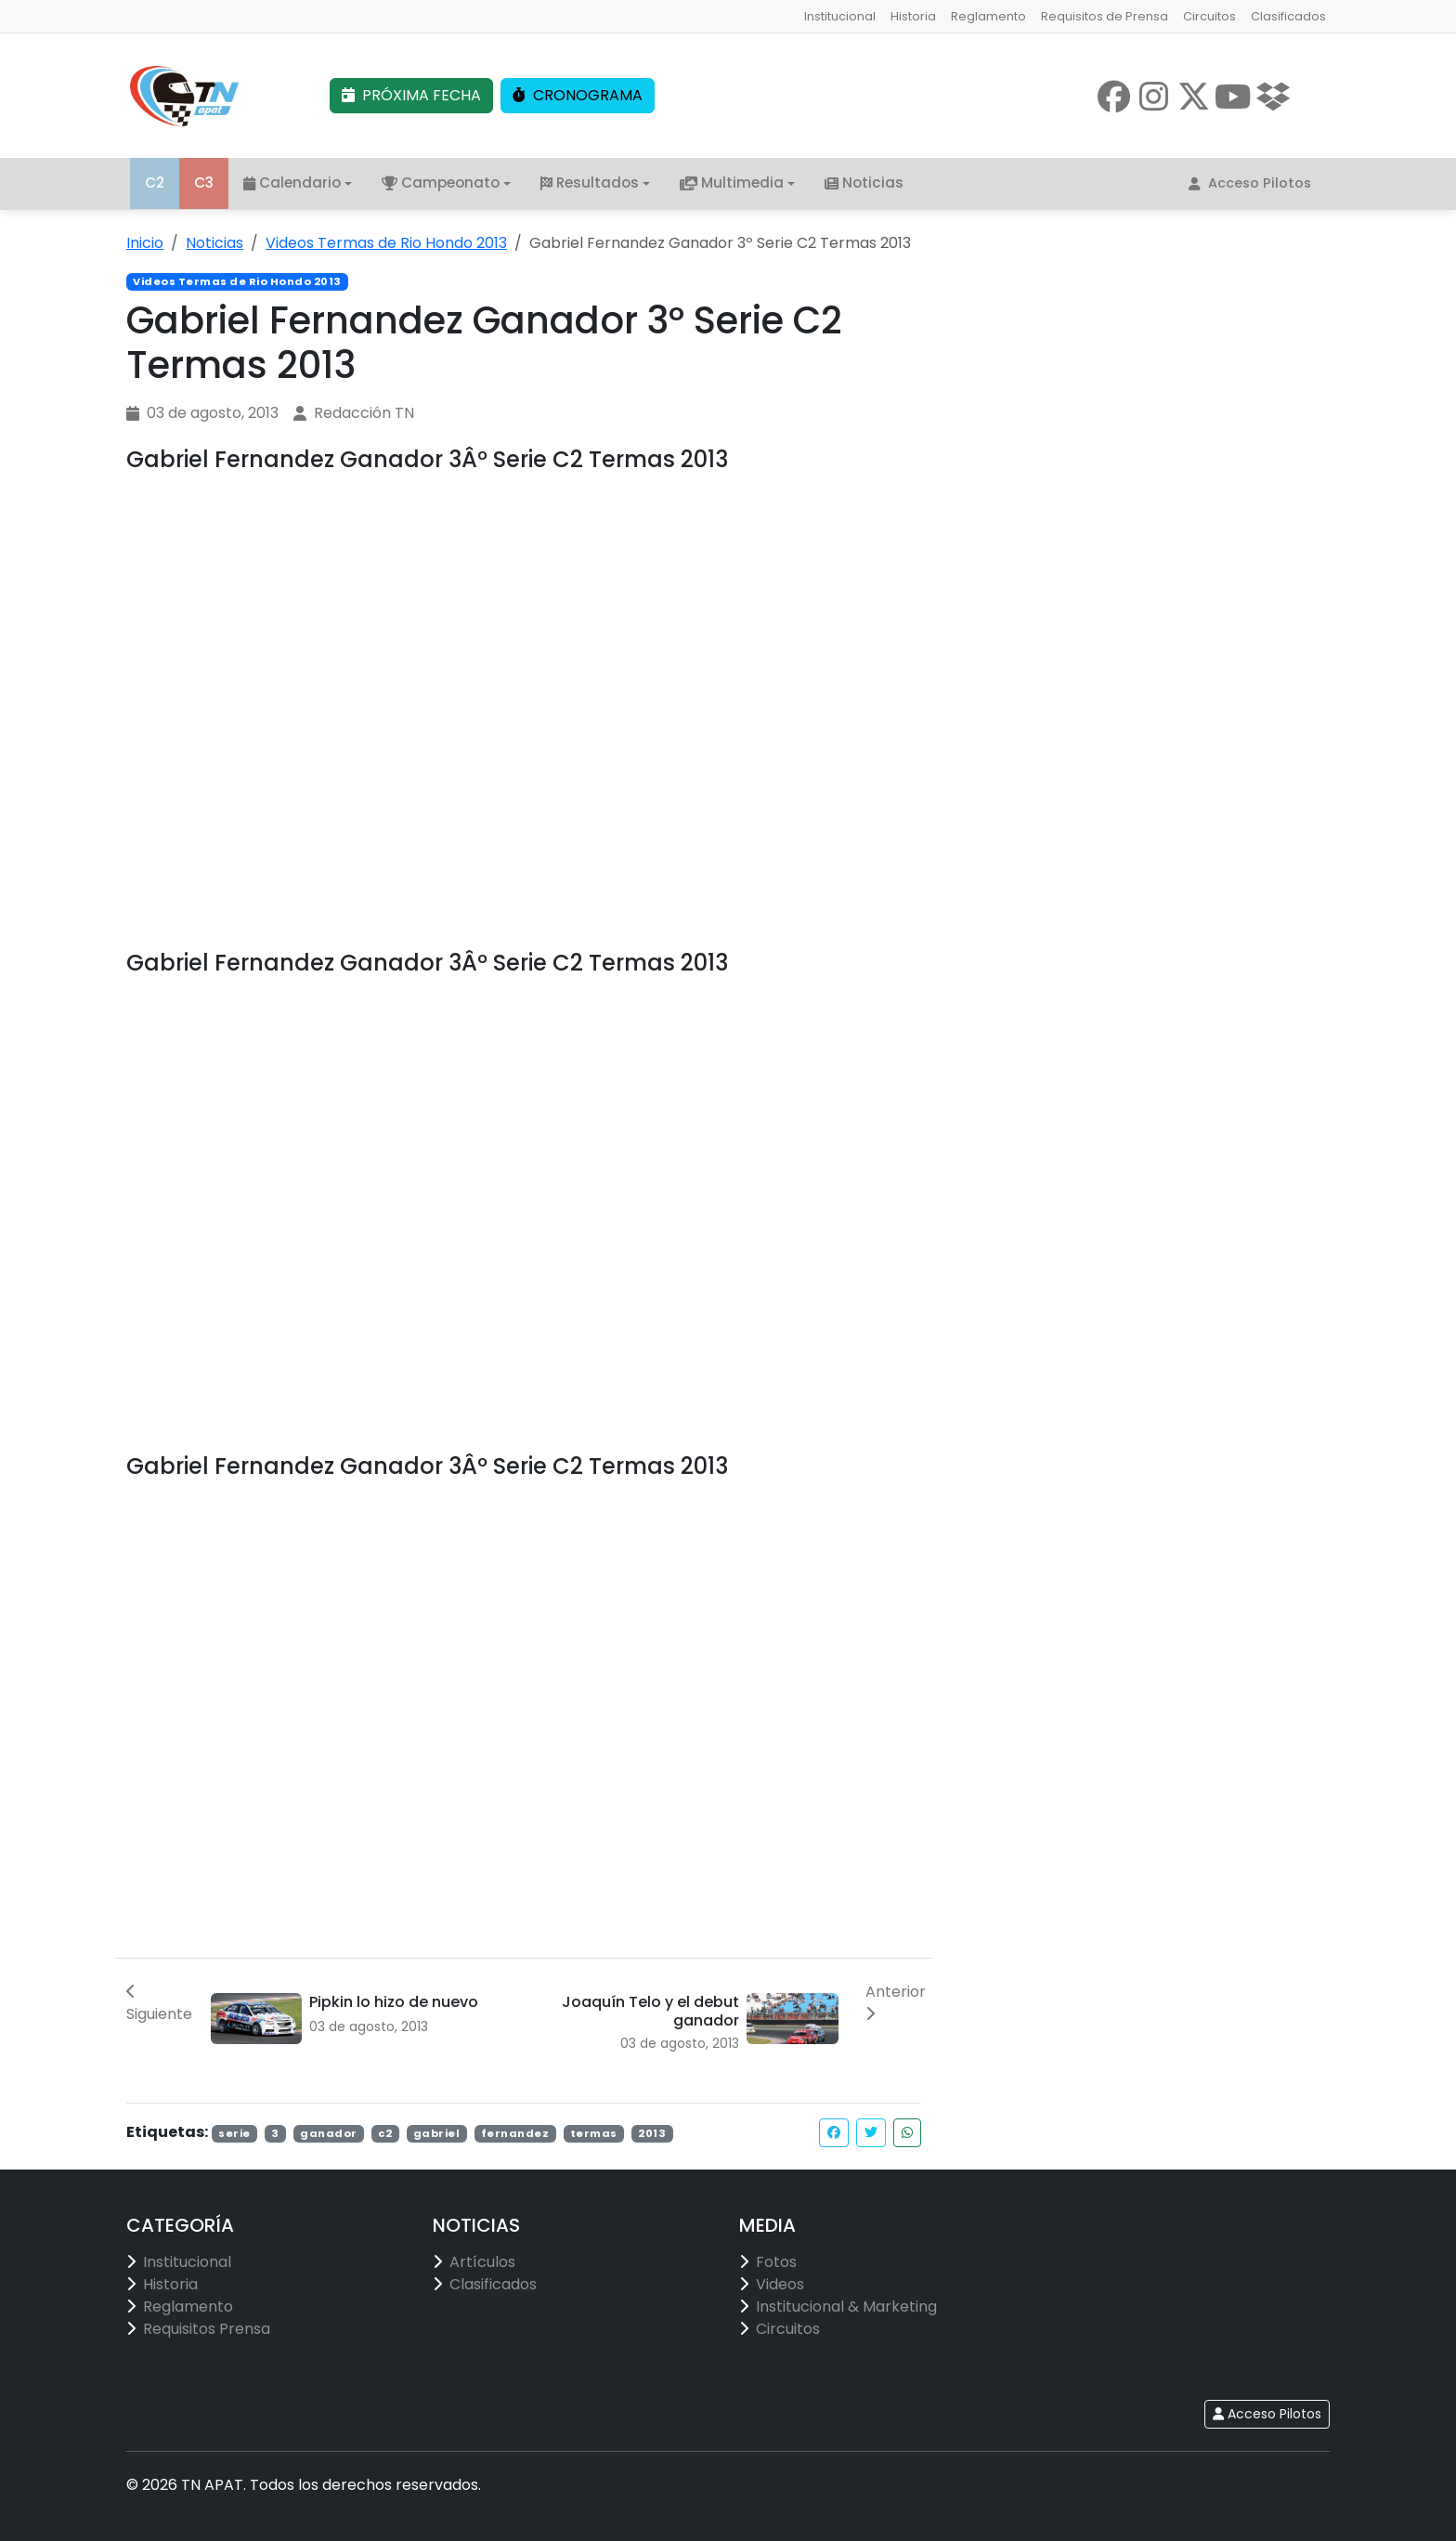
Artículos (482, 2262)
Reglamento (988, 16)
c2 (385, 2134)
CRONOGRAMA (578, 96)
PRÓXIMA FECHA (411, 96)
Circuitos (1209, 16)
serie (234, 2134)
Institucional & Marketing (846, 2306)
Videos (780, 2284)
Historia (913, 16)
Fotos (776, 2262)
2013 (652, 2134)
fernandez (515, 2134)
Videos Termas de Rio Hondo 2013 (386, 243)
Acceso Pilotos (1250, 184)
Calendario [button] (292, 183)
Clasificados (1288, 16)
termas (594, 2134)
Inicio (144, 243)
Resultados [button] (589, 183)
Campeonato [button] (441, 183)
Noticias (864, 183)
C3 (204, 183)
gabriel (437, 2134)
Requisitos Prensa (206, 2328)
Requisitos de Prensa (1104, 16)
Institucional (840, 16)
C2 (154, 183)
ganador (329, 2134)
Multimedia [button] (732, 183)
